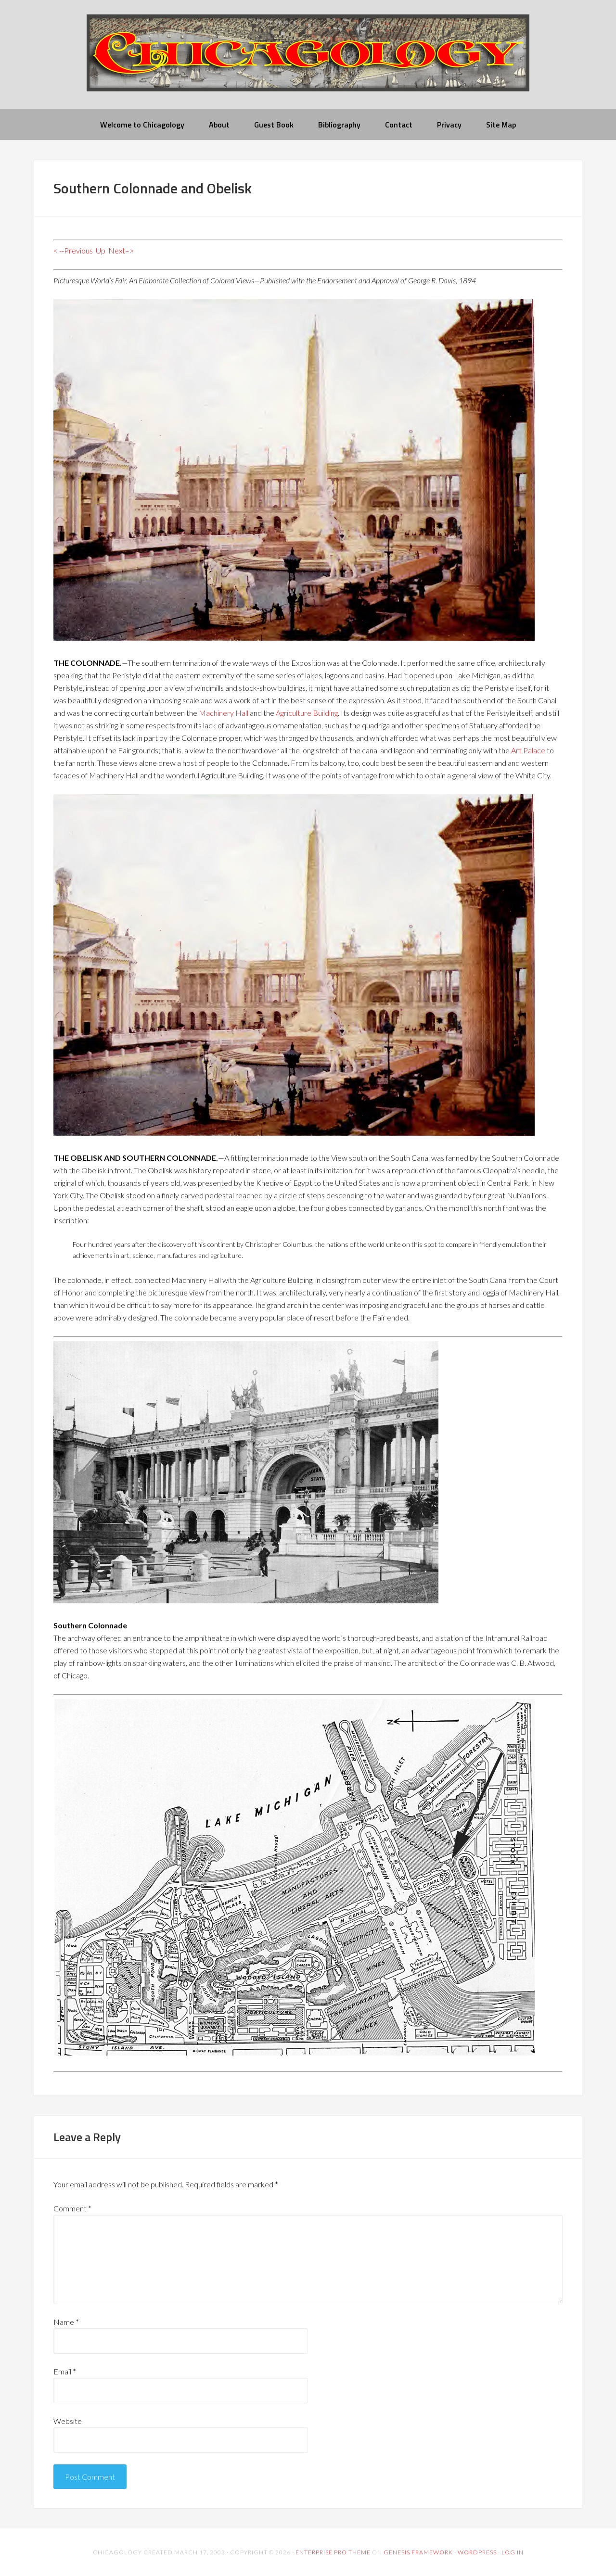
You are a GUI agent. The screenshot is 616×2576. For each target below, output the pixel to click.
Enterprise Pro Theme (333, 2552)
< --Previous (73, 250)
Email (64, 2371)
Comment (72, 2208)
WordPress (477, 2552)
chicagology (308, 60)
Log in (512, 2552)
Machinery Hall (223, 712)
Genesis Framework (418, 2552)
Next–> (121, 250)
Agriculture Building (307, 712)
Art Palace (528, 750)
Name (66, 2321)
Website (67, 2420)
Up (100, 250)
